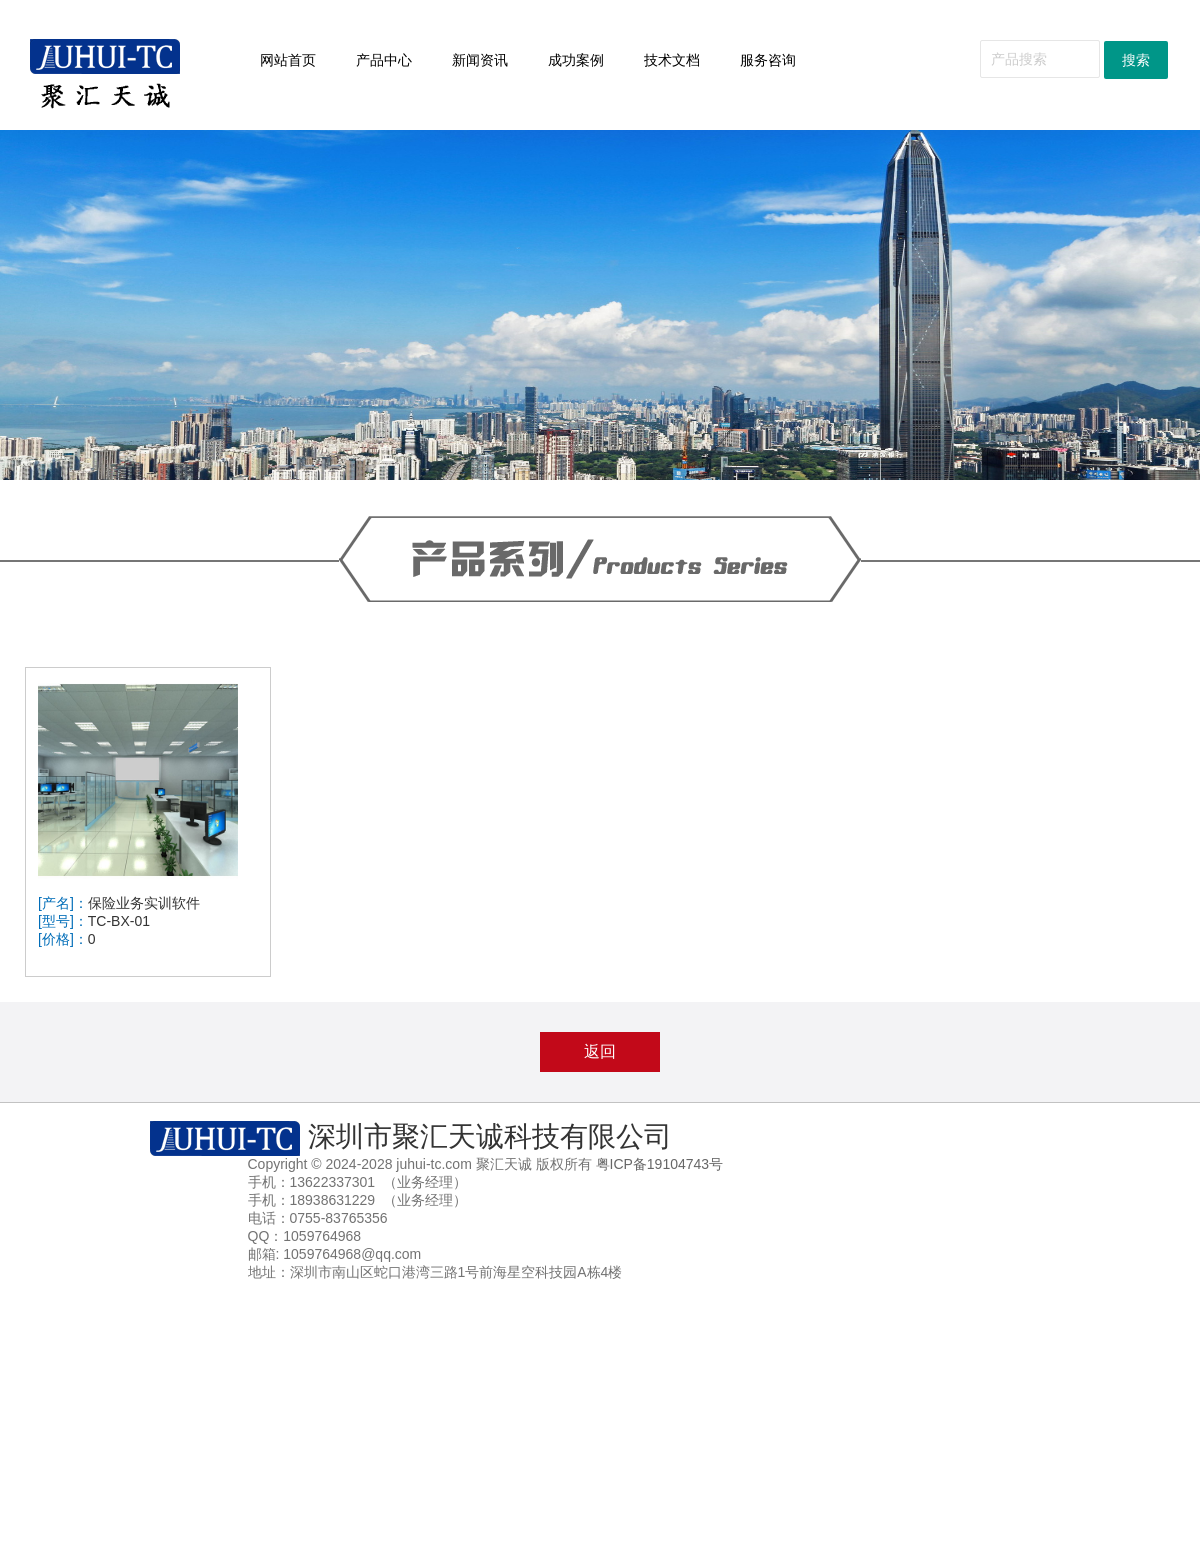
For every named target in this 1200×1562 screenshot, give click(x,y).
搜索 (1136, 60)
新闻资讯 (480, 60)
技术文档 (680, 60)
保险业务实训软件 (144, 903)
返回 (600, 1051)
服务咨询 (776, 60)
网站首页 (288, 60)
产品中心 (384, 60)
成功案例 (584, 60)
